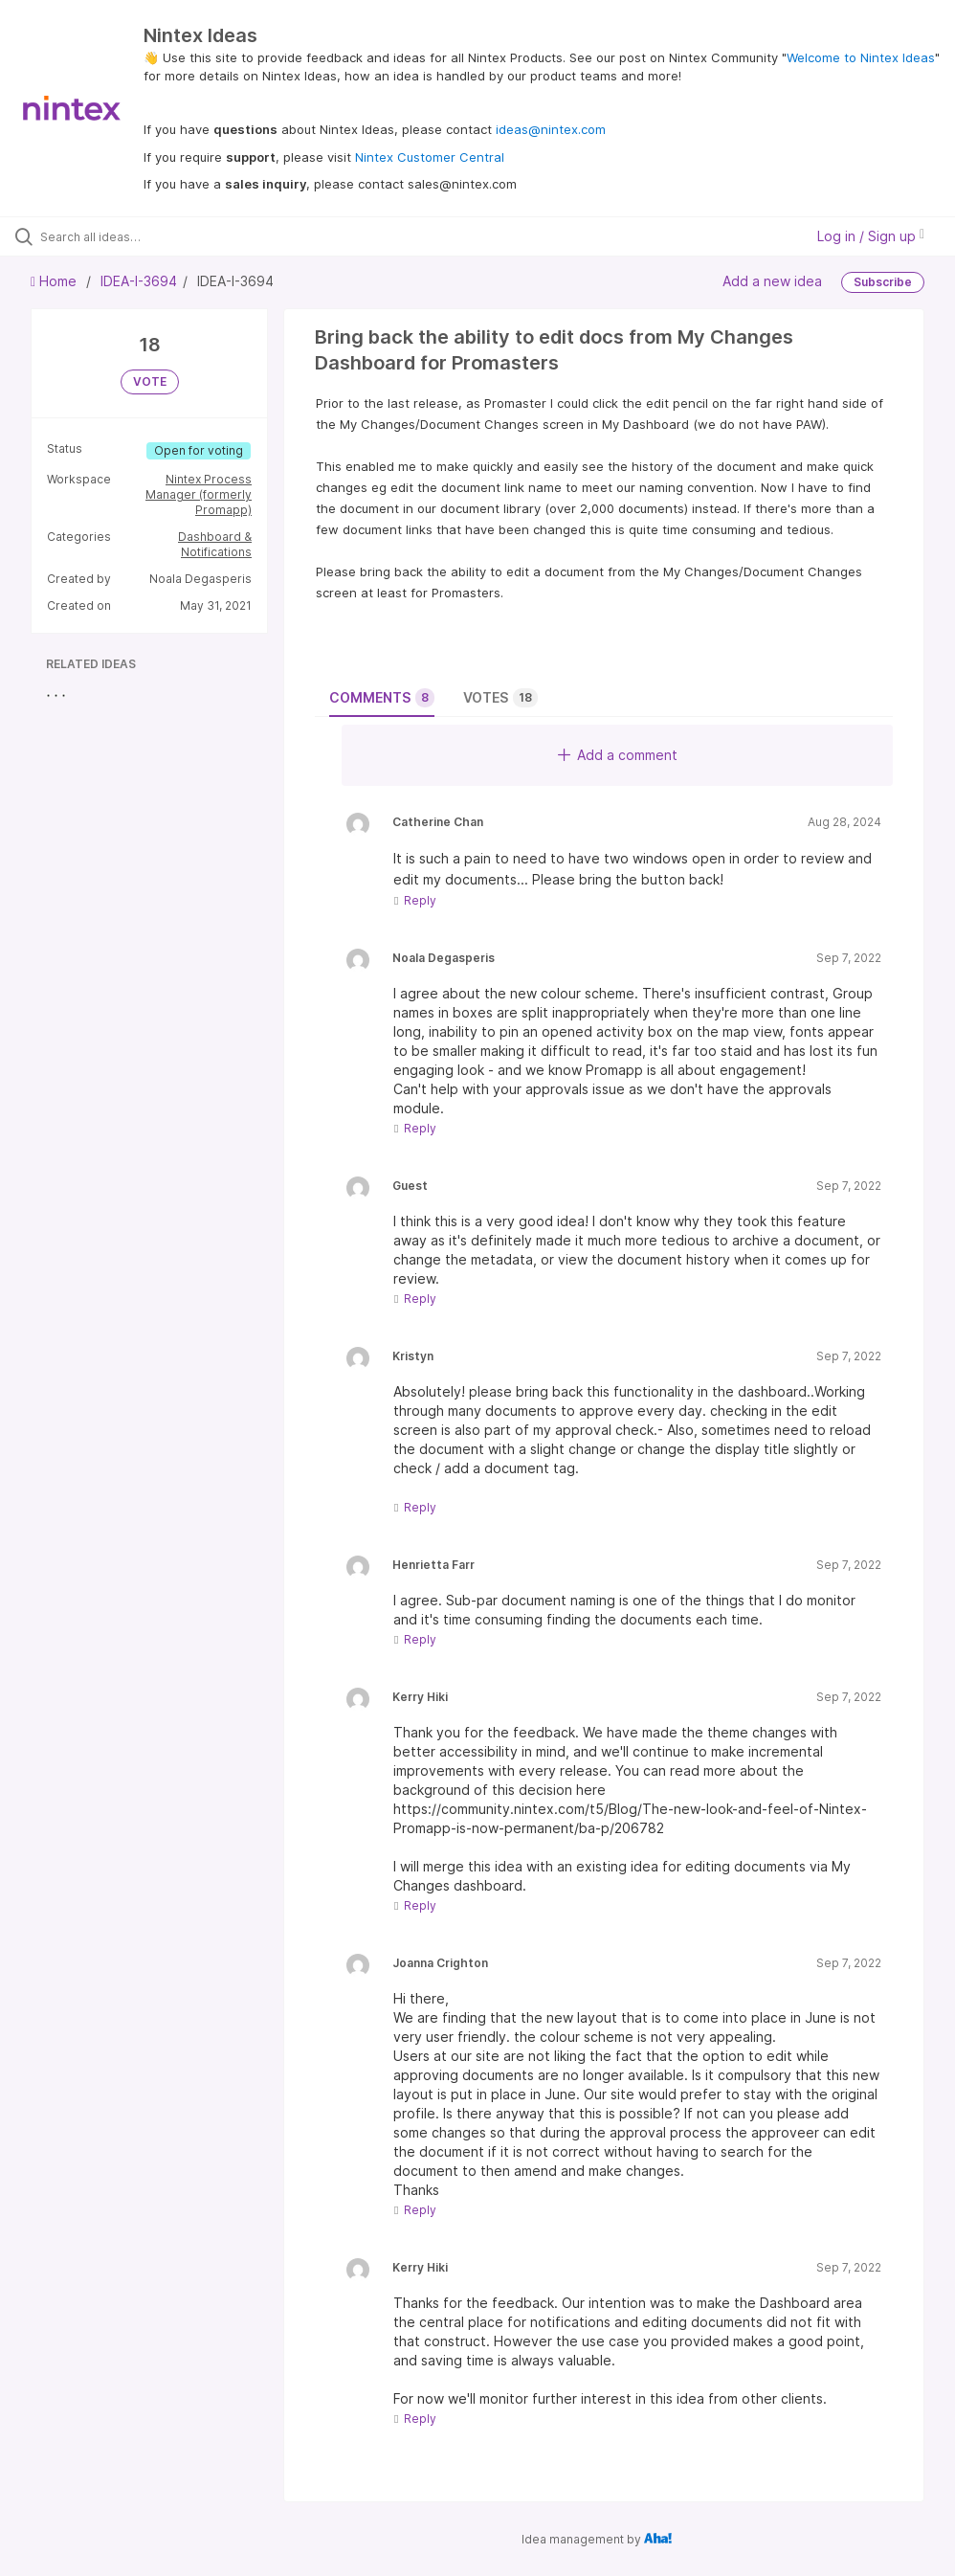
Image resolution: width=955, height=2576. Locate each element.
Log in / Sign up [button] (870, 236)
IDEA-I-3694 (138, 281)
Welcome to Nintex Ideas (861, 57)
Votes (500, 697)
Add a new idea (772, 281)
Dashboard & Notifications (215, 544)
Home (55, 281)
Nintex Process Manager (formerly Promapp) (198, 494)
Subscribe (883, 282)
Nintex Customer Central (429, 157)
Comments (381, 697)
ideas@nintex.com (551, 129)
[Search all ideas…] (129, 236)
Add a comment (617, 755)
